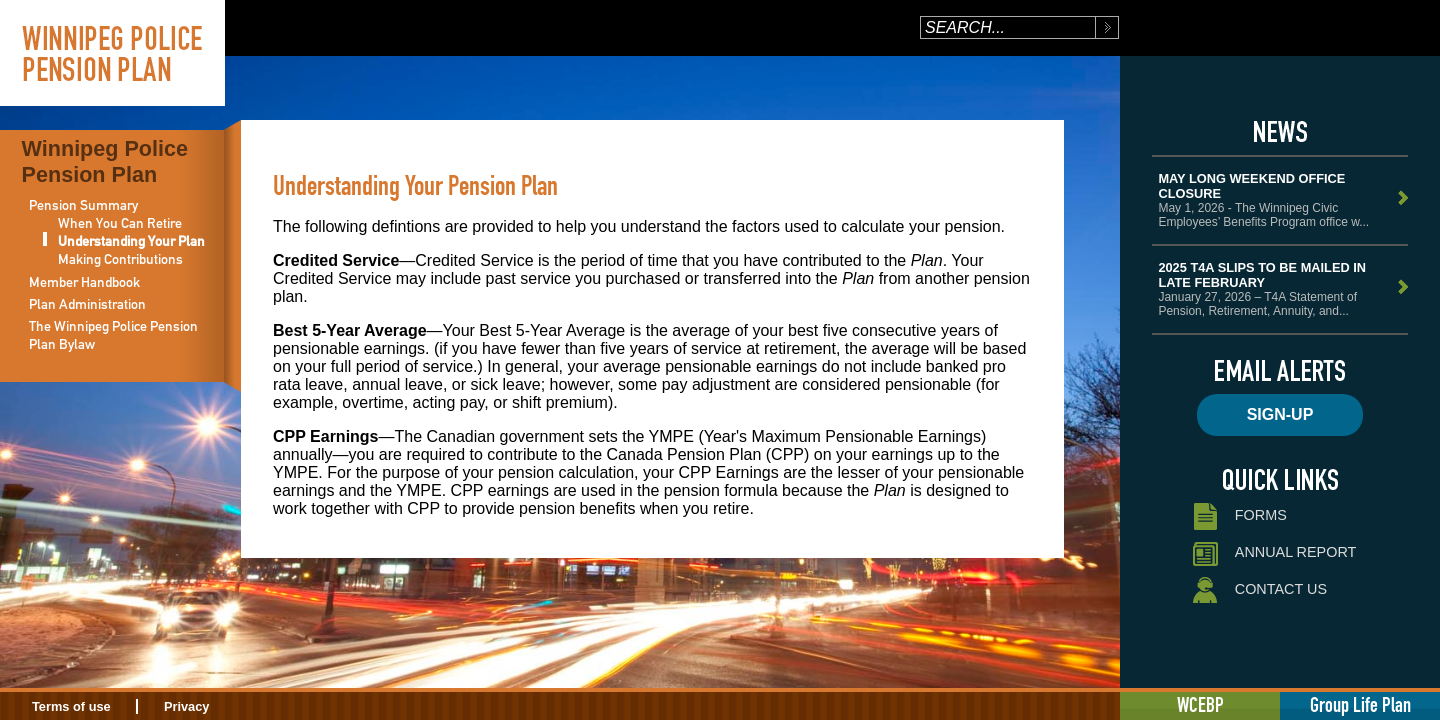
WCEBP (1200, 704)
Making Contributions (120, 259)
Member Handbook (84, 282)
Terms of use (71, 706)
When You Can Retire (120, 223)
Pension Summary (83, 205)
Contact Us (1258, 590)
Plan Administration (87, 304)
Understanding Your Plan (131, 241)
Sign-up (1280, 414)
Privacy (187, 706)
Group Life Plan (1360, 704)
